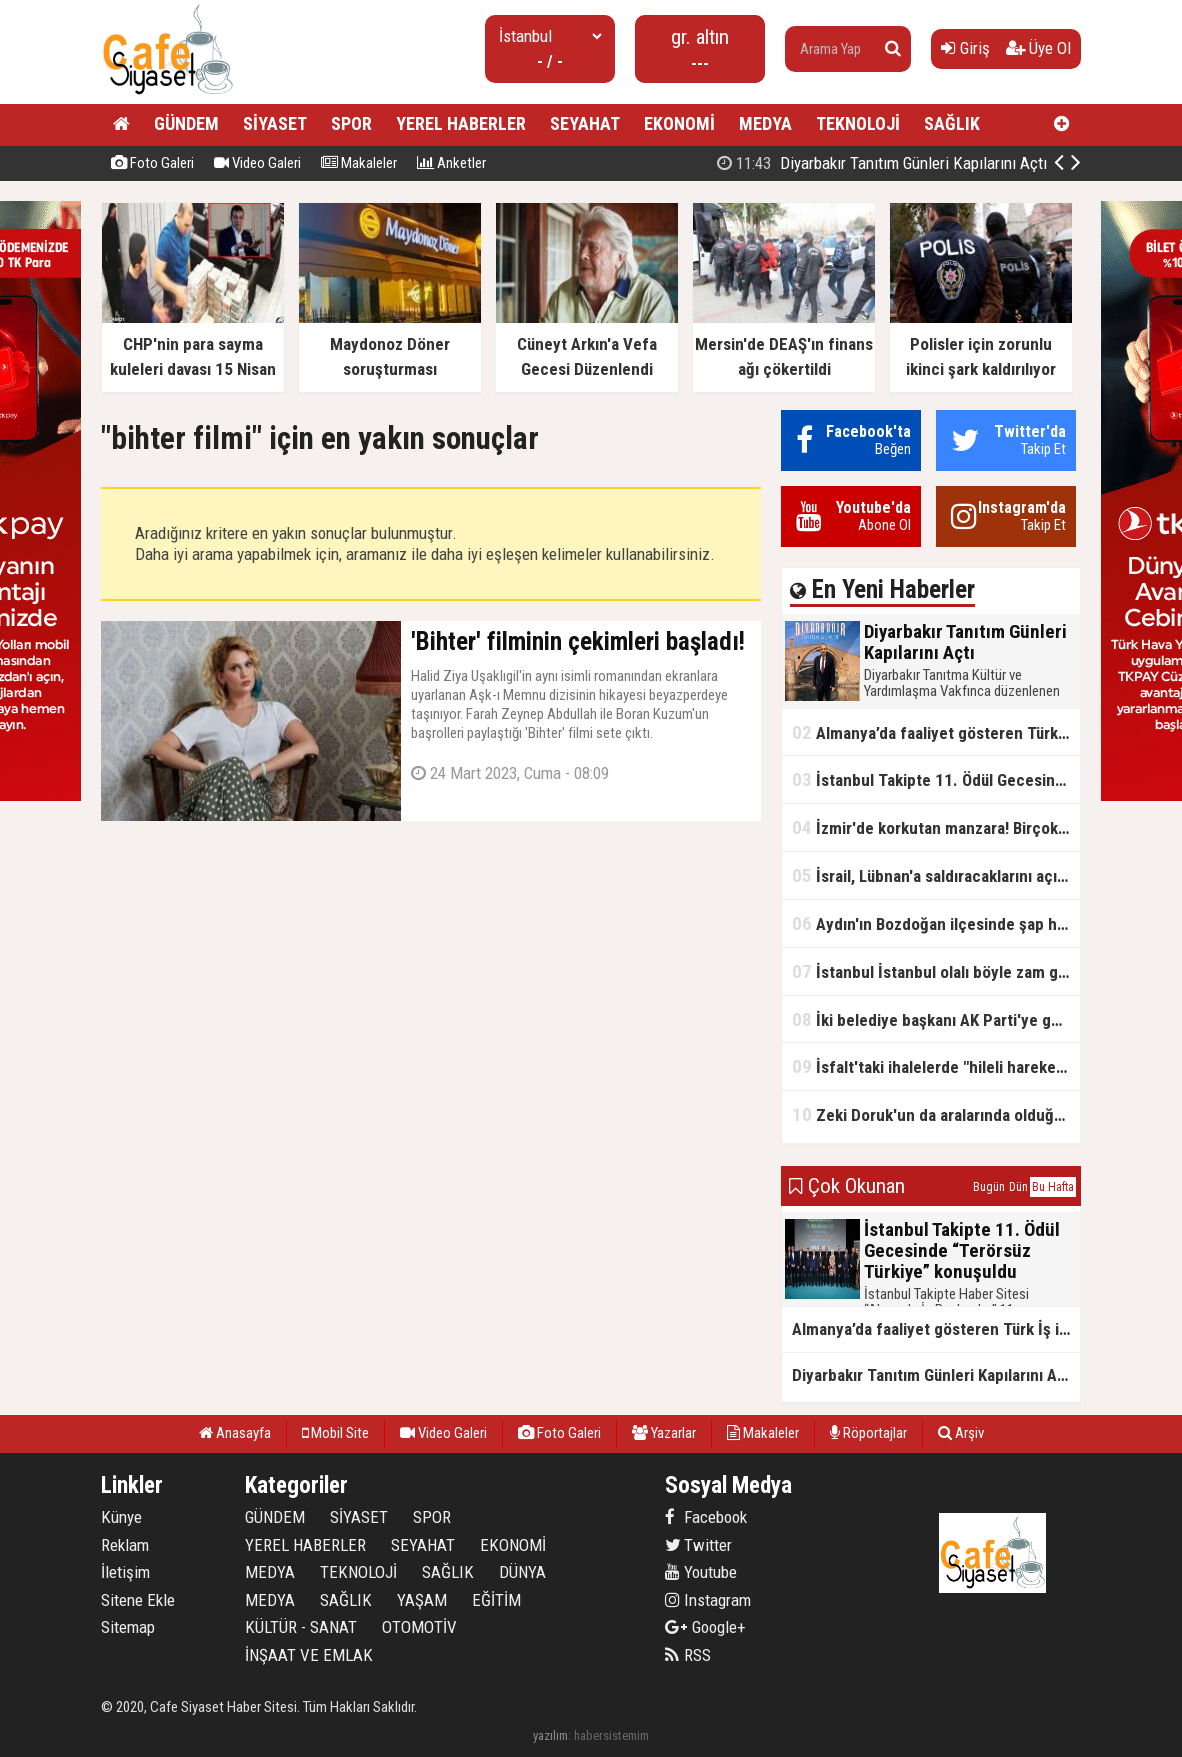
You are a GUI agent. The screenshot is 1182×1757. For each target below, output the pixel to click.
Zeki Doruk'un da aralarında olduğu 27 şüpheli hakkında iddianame (936, 1114)
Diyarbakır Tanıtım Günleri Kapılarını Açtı (882, 163)
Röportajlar (868, 1433)
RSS (688, 1655)
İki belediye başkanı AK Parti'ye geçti (935, 1019)
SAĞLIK (952, 123)
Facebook (706, 1517)
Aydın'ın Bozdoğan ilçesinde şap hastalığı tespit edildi (936, 923)
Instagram (708, 1600)
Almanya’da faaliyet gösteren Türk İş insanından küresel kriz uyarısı (936, 732)
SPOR (351, 123)
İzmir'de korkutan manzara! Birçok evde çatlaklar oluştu (936, 827)
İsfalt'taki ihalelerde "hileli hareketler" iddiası (936, 1066)
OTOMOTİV (419, 1627)
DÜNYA (522, 1572)
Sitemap (128, 1627)
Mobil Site (335, 1433)
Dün (1018, 1187)
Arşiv (961, 1433)
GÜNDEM (186, 123)
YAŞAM (422, 1600)
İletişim (125, 1572)
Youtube (701, 1572)
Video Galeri (257, 163)
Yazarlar (664, 1433)
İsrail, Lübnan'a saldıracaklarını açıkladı (936, 875)
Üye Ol (1038, 48)
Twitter (698, 1545)
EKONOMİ (679, 123)
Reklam (125, 1545)
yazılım (550, 1735)
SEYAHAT (585, 123)
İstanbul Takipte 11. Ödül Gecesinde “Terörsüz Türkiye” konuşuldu (936, 779)
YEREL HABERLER (461, 123)
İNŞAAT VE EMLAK (309, 1655)
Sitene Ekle (138, 1600)
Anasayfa (235, 1433)
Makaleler (359, 163)
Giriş (965, 48)
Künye (121, 1517)
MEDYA (765, 123)
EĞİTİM (496, 1600)
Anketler (451, 163)
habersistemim (611, 1735)
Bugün (989, 1187)
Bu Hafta (1053, 1187)
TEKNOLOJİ (858, 123)
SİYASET (275, 123)
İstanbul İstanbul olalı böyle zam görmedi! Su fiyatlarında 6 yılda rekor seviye (936, 971)
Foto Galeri (152, 163)
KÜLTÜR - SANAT (301, 1627)
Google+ (705, 1627)
